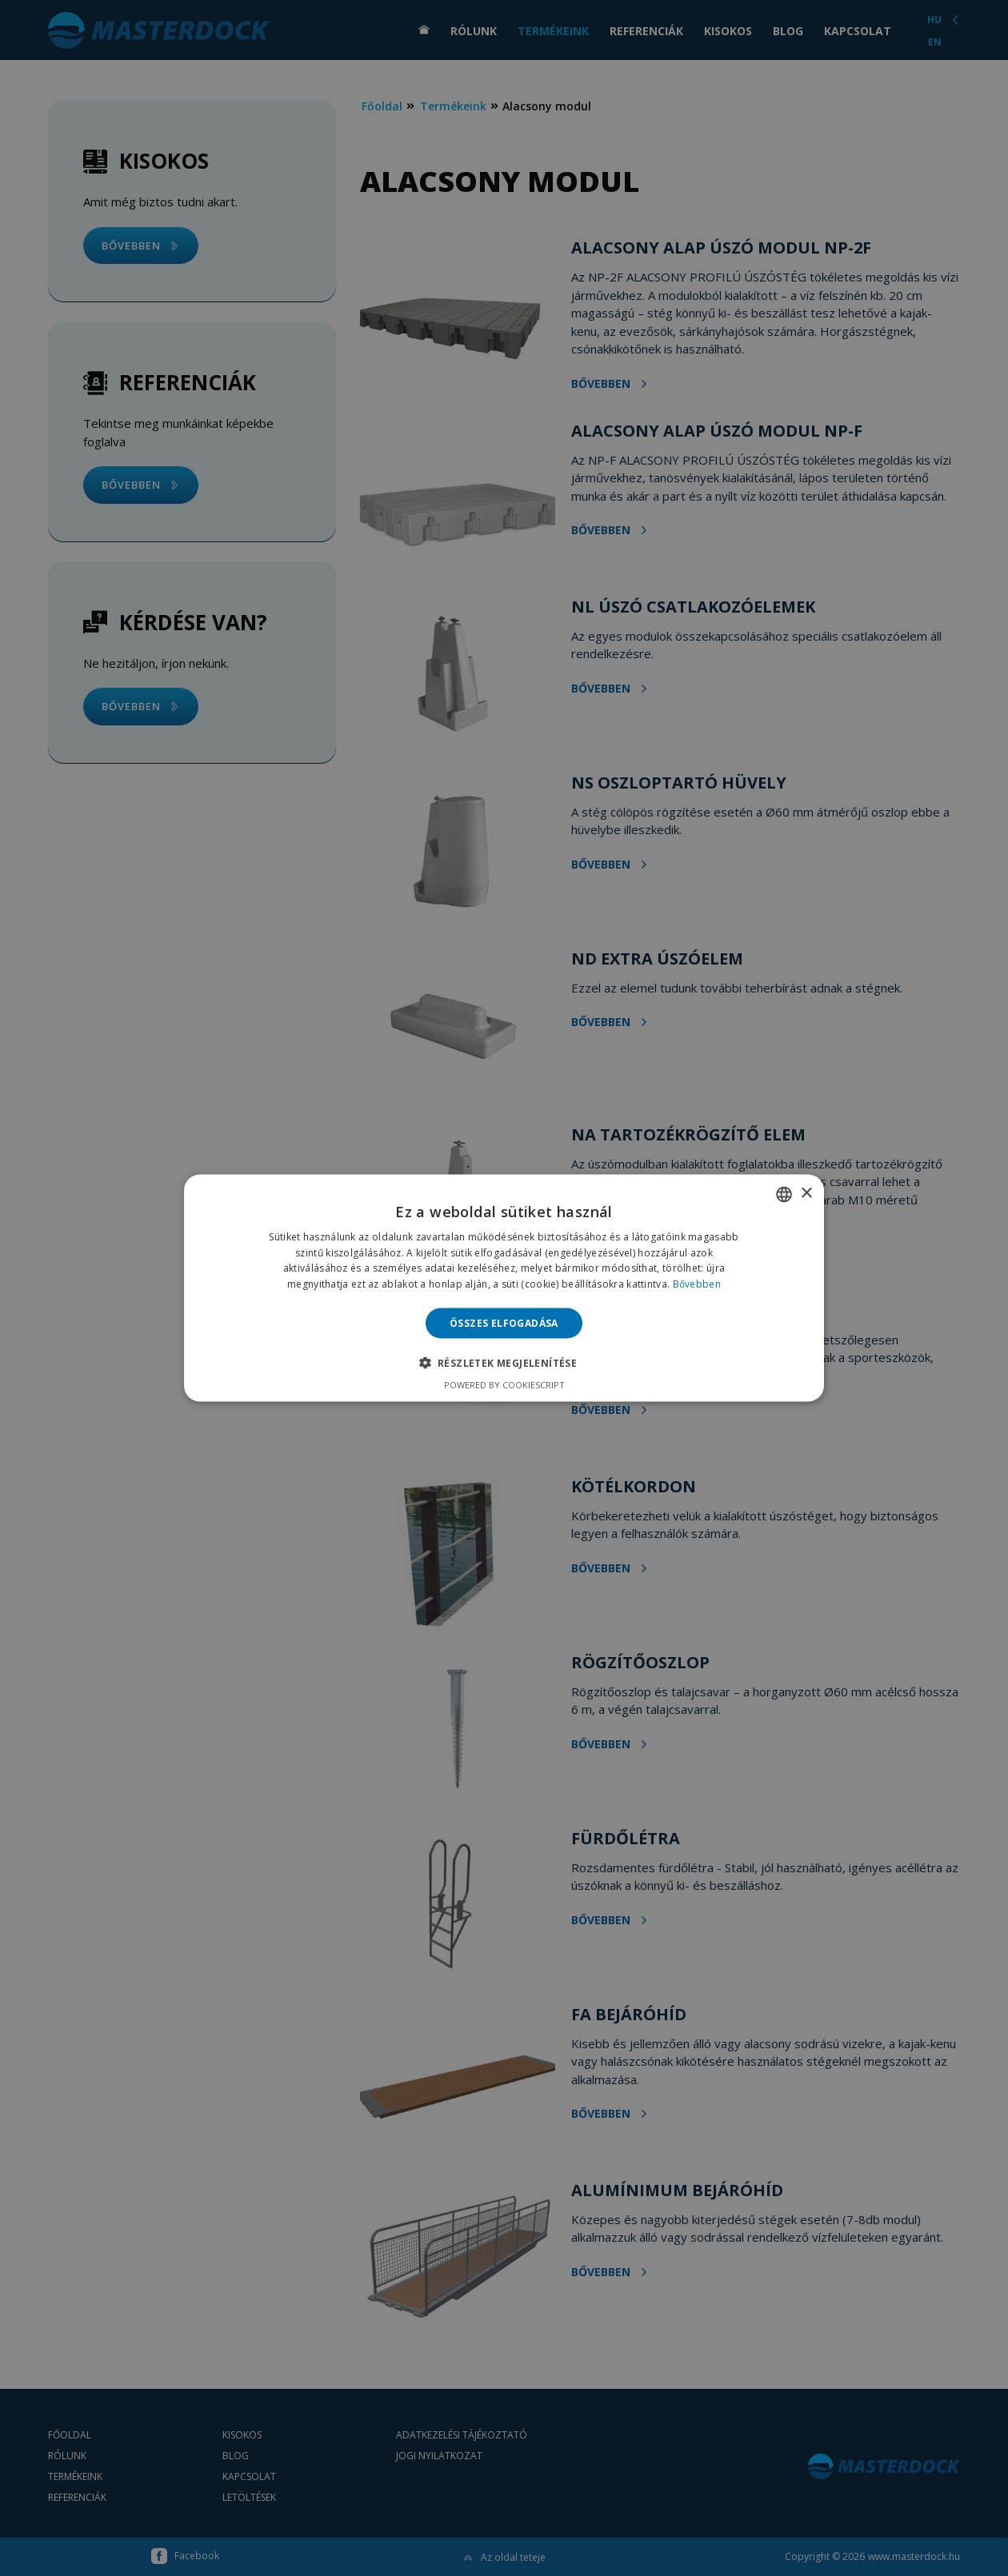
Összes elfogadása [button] (504, 1323)
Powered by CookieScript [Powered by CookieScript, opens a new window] (504, 1385)
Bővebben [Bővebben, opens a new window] (697, 1284)
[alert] (504, 1288)
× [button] (806, 1194)
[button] (504, 1363)
